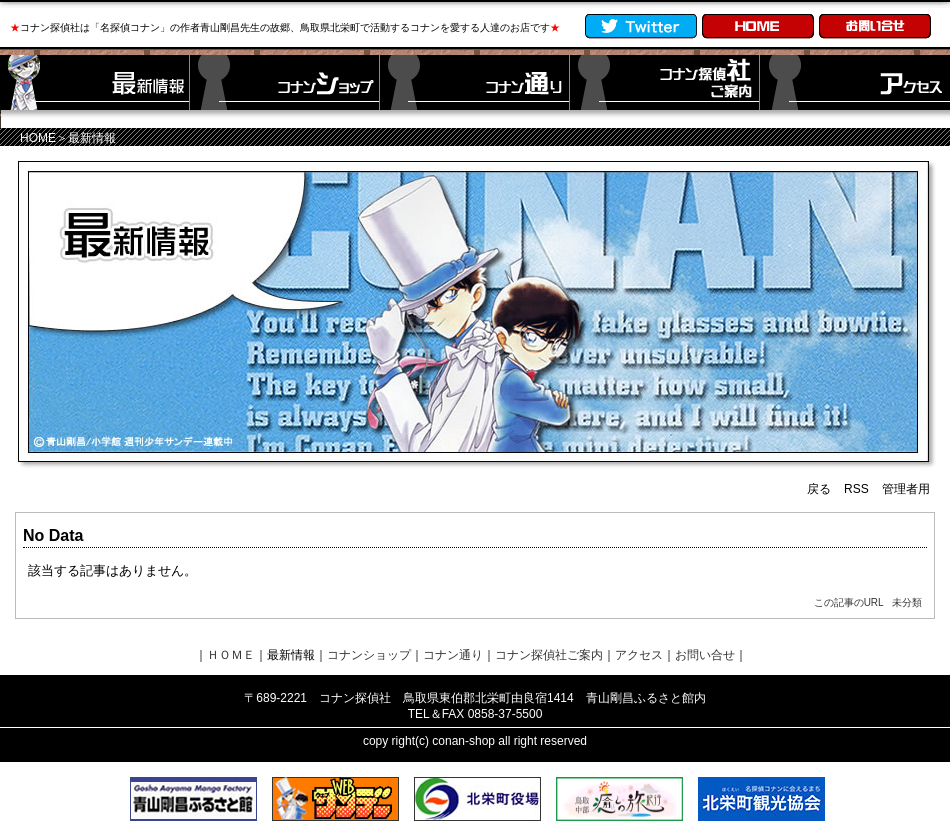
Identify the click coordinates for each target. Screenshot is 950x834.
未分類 (907, 602)
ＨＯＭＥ (231, 655)
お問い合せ (705, 655)
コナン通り (453, 655)
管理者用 (906, 489)
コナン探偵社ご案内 (549, 655)
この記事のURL (849, 602)
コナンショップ (369, 655)
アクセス (639, 655)
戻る (819, 489)
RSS (856, 489)
